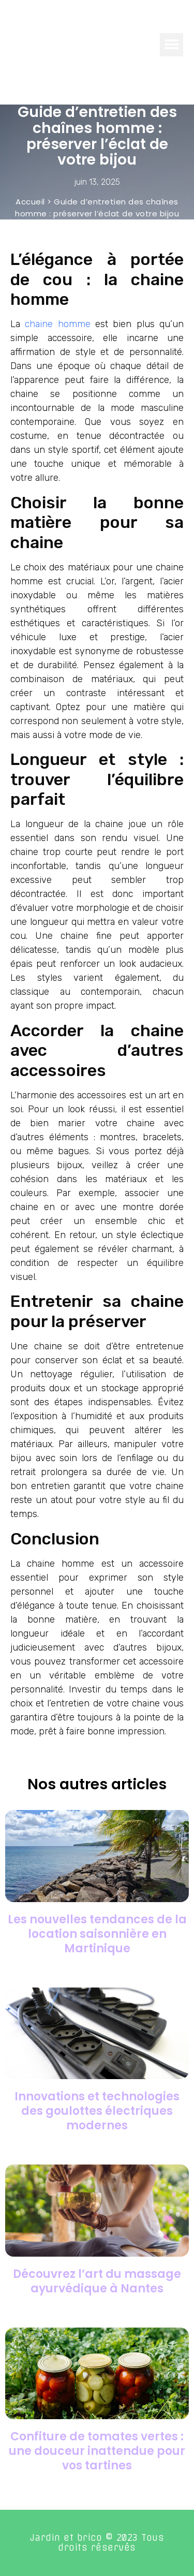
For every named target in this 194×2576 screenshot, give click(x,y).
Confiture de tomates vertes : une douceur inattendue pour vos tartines (97, 2451)
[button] (171, 44)
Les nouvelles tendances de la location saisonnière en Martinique (97, 1933)
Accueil (30, 201)
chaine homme (57, 324)
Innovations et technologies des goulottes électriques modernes (97, 2110)
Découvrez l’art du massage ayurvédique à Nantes (97, 2281)
